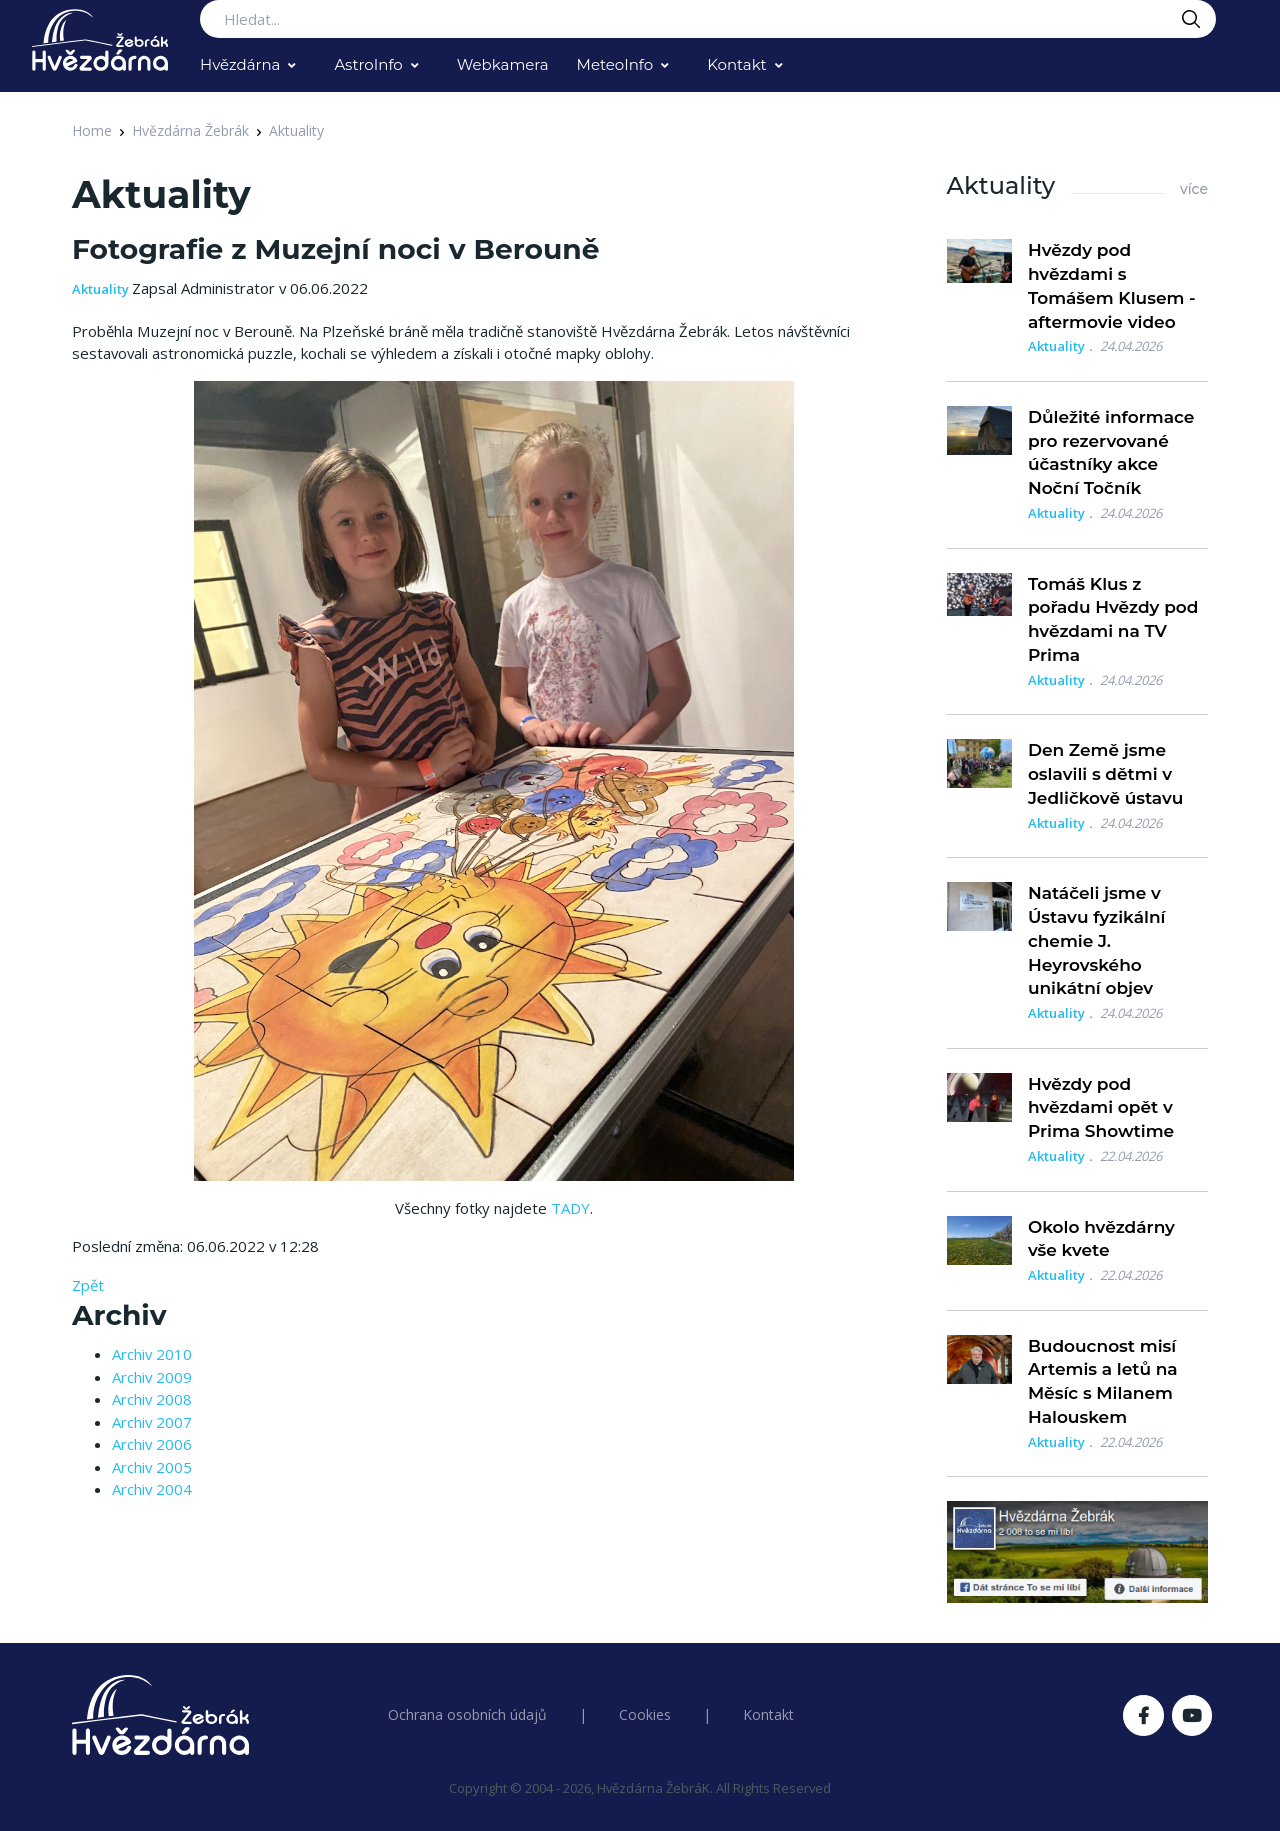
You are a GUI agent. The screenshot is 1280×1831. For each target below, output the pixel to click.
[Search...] (708, 19)
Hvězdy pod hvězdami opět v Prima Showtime (1101, 1108)
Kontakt (737, 64)
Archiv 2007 (152, 1422)
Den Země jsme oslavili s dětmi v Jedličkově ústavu (1106, 774)
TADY (570, 1208)
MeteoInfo (615, 64)
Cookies (645, 1714)
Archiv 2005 (152, 1467)
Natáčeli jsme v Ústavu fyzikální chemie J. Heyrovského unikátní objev (1097, 940)
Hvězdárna (240, 64)
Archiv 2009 (152, 1377)
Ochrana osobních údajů (467, 1714)
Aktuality (296, 130)
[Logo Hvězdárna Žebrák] (100, 40)
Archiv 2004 (152, 1489)
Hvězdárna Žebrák (190, 130)
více (1194, 189)
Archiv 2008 (152, 1399)
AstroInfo (368, 64)
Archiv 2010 (152, 1354)
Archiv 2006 (152, 1444)
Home (92, 130)
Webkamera (503, 64)
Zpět (88, 1285)
